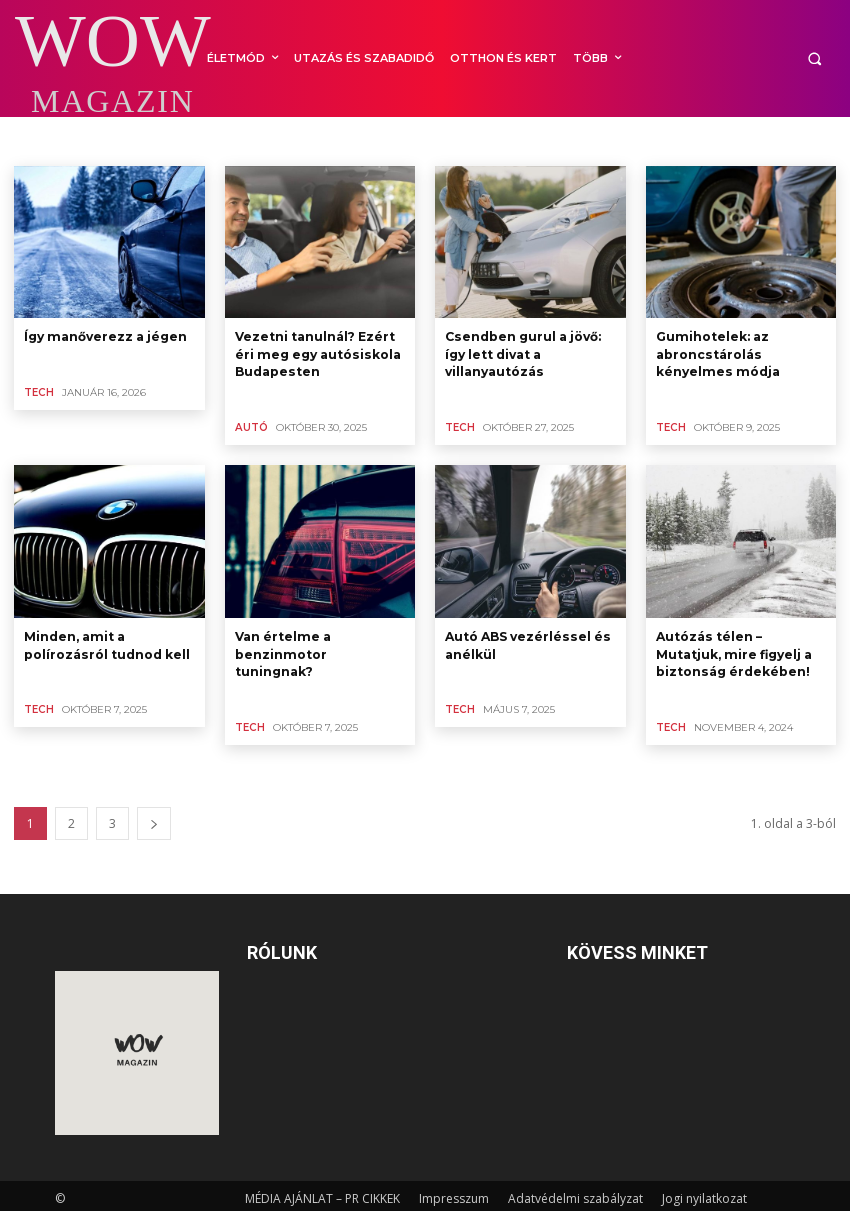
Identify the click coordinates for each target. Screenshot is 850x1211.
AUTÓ (251, 424)
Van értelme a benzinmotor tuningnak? (282, 649)
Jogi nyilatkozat (704, 1192)
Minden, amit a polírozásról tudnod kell (106, 641)
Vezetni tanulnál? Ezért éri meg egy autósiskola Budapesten (316, 352)
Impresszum (454, 1192)
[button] (814, 58)
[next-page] (154, 817)
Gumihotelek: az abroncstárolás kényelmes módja (715, 352)
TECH (38, 391)
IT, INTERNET (364, 140)
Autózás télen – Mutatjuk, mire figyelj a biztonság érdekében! (733, 649)
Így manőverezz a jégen (104, 335)
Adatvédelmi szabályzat (575, 1192)
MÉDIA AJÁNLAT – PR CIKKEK (322, 1192)
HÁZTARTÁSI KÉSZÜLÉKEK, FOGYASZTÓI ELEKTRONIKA (165, 140)
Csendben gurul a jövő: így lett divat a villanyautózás (522, 352)
